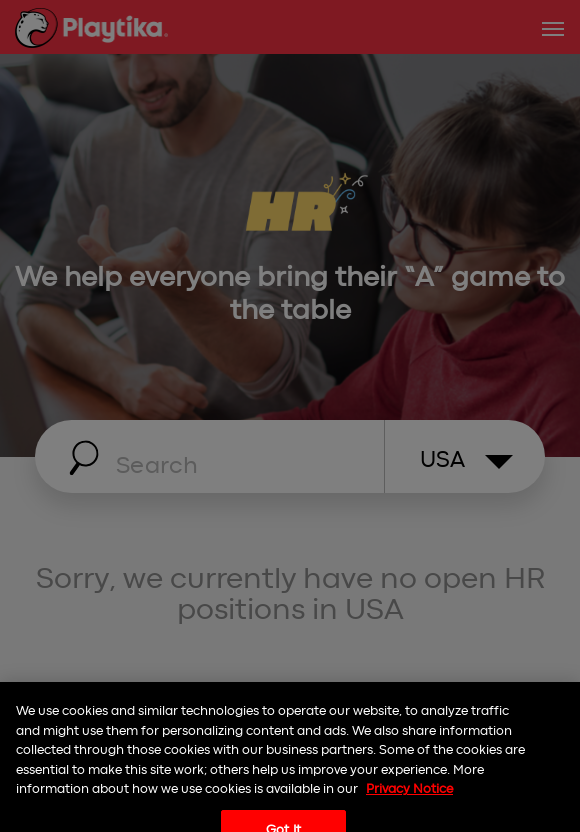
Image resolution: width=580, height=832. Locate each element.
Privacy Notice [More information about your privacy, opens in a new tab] (409, 796)
